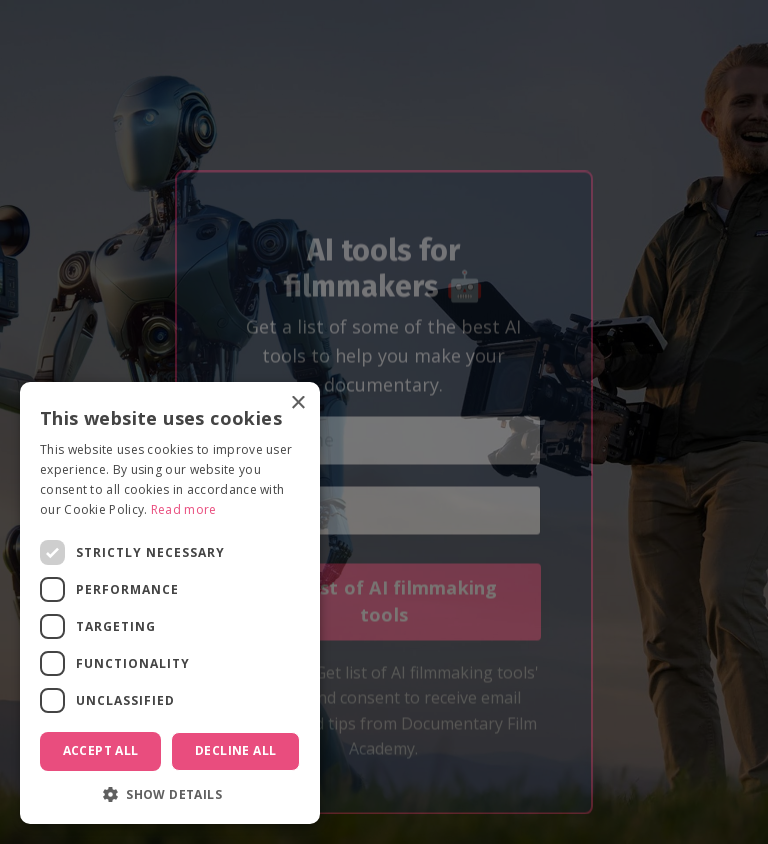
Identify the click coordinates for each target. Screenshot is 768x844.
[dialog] (170, 603)
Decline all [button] (235, 750)
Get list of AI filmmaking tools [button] (383, 621)
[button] (170, 794)
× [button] (297, 403)
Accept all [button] (101, 750)
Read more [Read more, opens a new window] (184, 509)
